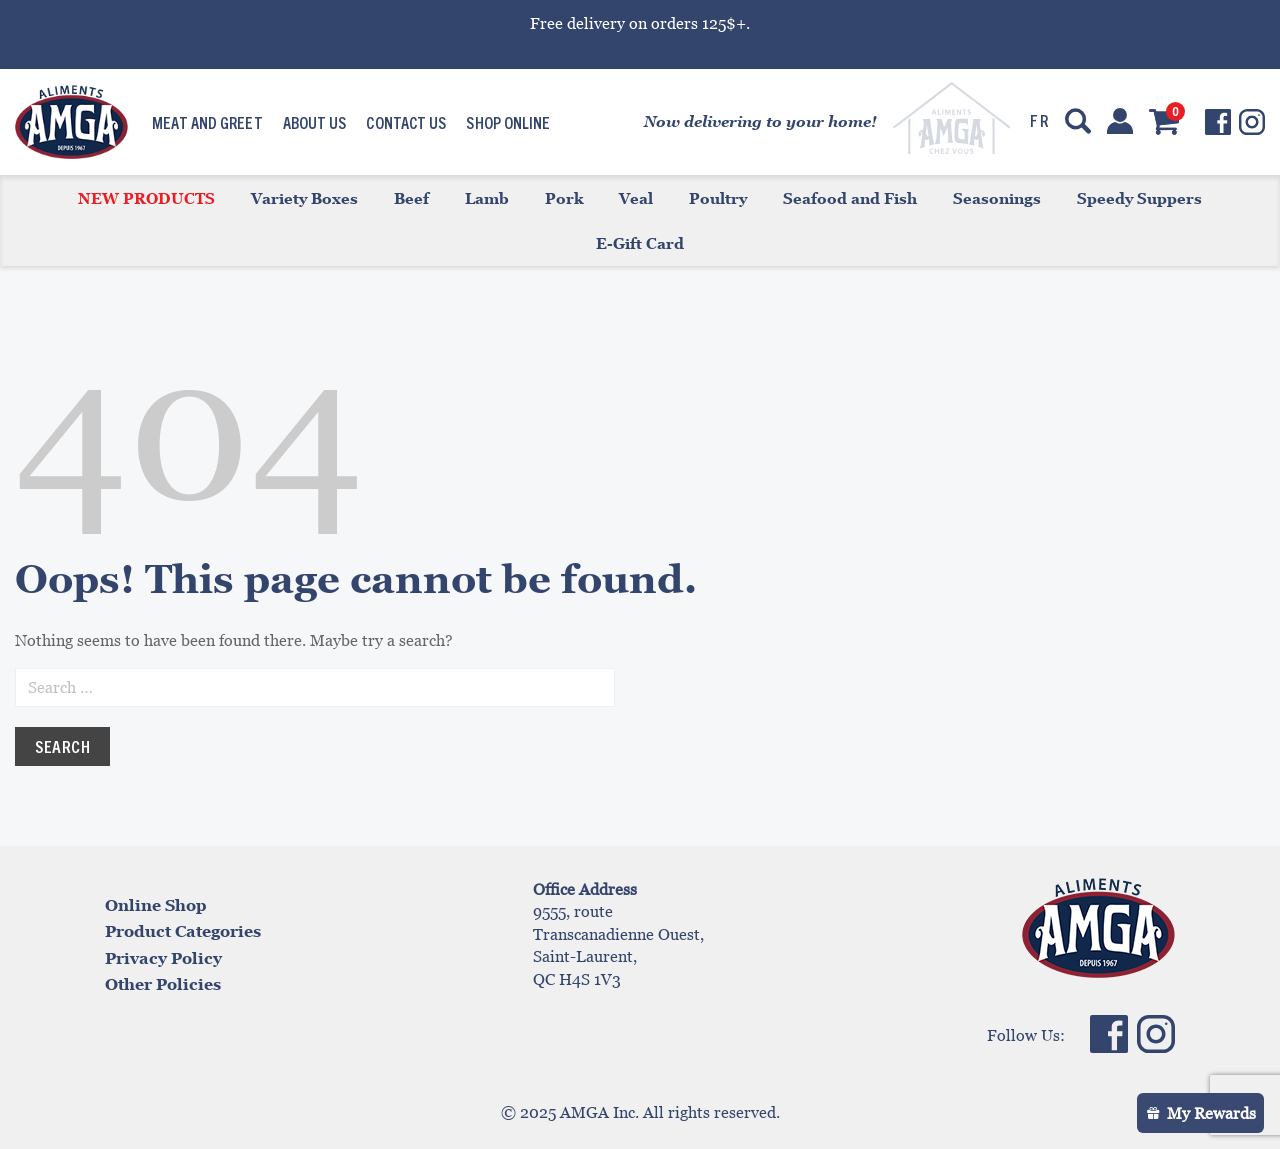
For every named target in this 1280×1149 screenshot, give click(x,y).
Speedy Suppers (1139, 198)
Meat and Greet (207, 122)
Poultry (718, 198)
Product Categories (183, 931)
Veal (636, 198)
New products (146, 198)
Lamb (487, 198)
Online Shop (156, 905)
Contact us (406, 122)
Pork (564, 198)
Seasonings (997, 198)
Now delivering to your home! (760, 121)
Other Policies (163, 984)
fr (1039, 120)
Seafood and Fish (850, 198)
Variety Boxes (304, 198)
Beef (411, 198)
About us (315, 122)
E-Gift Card (640, 243)
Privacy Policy (163, 958)
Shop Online (508, 122)
